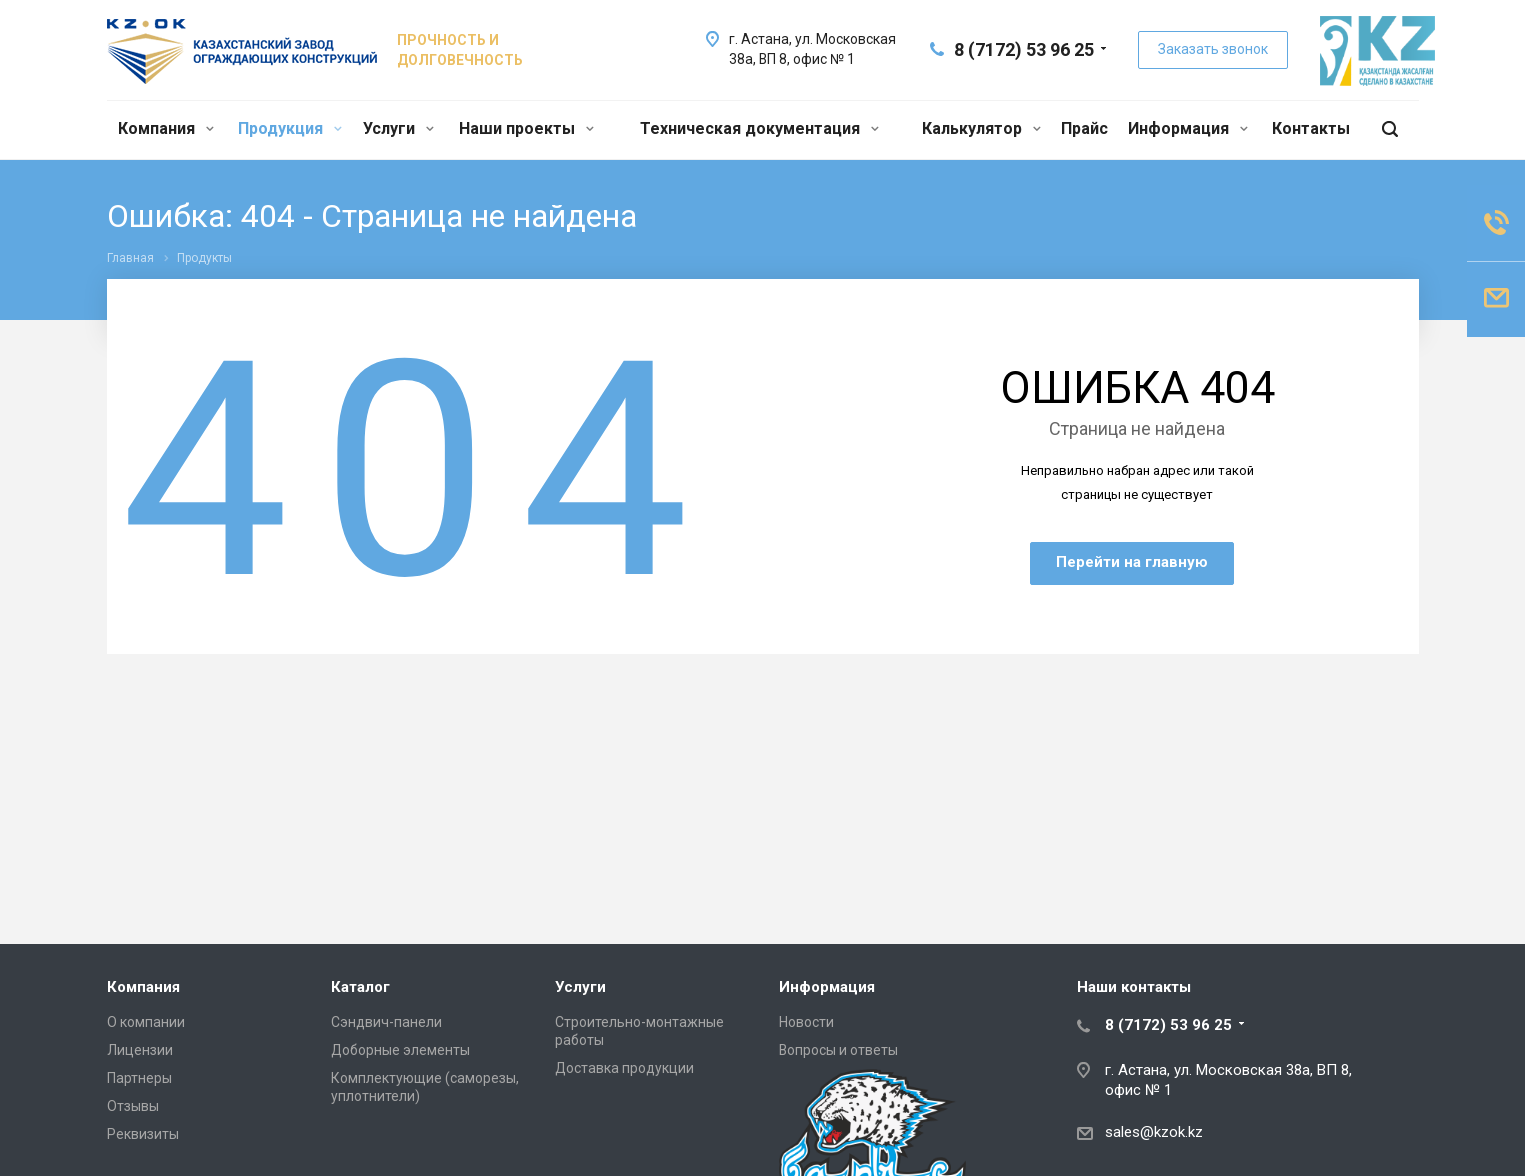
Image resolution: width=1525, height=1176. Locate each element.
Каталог (360, 987)
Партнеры (139, 1078)
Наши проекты (526, 128)
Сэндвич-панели (386, 1022)
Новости (806, 1022)
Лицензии (140, 1050)
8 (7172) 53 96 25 (1024, 49)
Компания (166, 128)
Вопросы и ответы (838, 1050)
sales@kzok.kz (1154, 1132)
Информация (1188, 128)
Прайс (1084, 128)
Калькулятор (981, 128)
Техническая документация (759, 128)
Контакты (1311, 128)
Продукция (290, 128)
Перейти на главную (1132, 562)
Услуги (398, 128)
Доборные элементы (400, 1050)
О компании (146, 1022)
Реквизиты (143, 1134)
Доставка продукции (624, 1068)
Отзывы (133, 1106)
